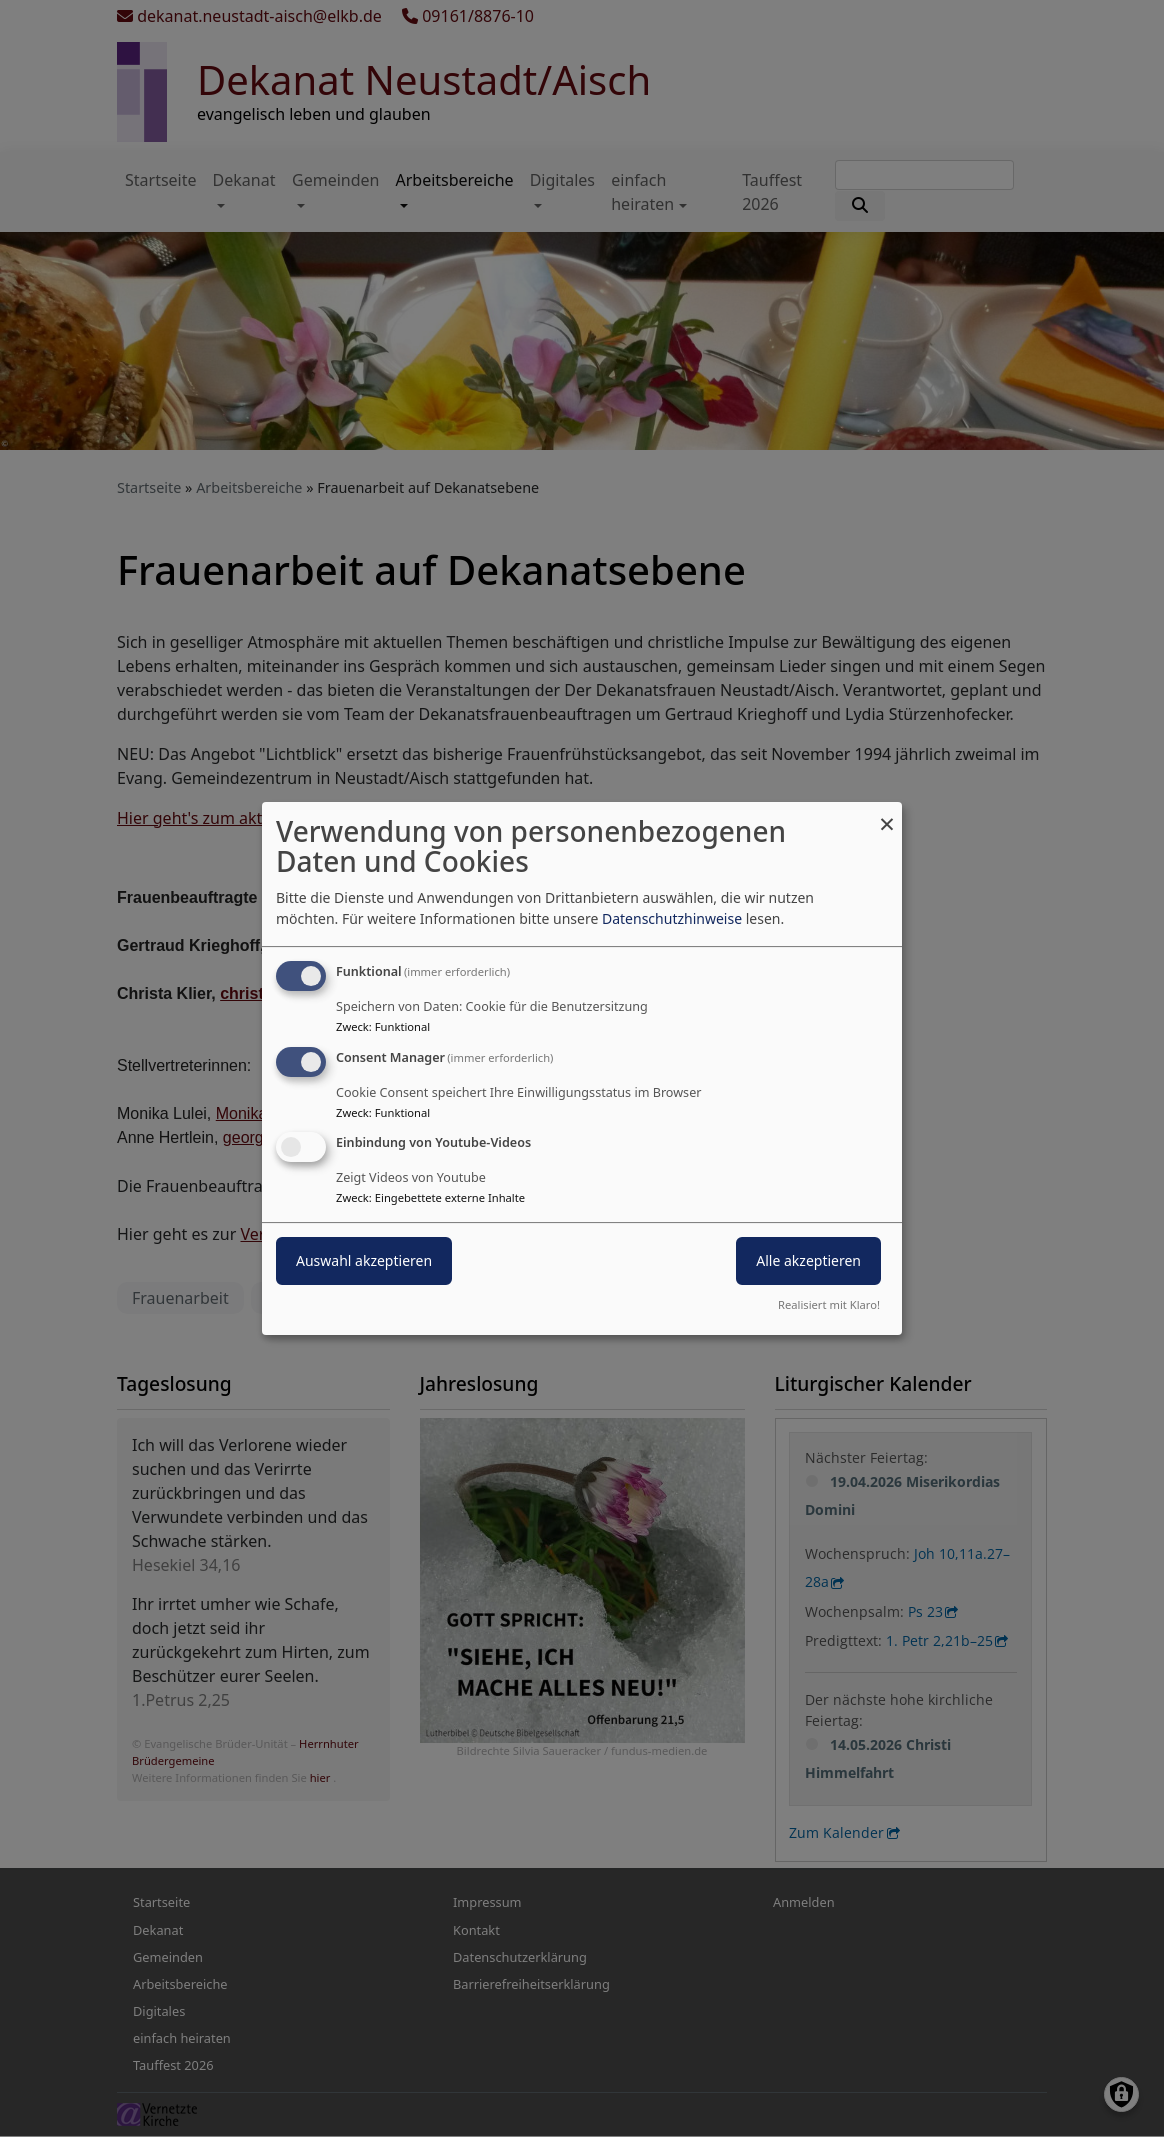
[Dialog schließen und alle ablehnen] (887, 814)
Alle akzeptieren (808, 1261)
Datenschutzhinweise (672, 918)
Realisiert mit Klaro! (829, 1304)
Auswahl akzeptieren (364, 1261)
